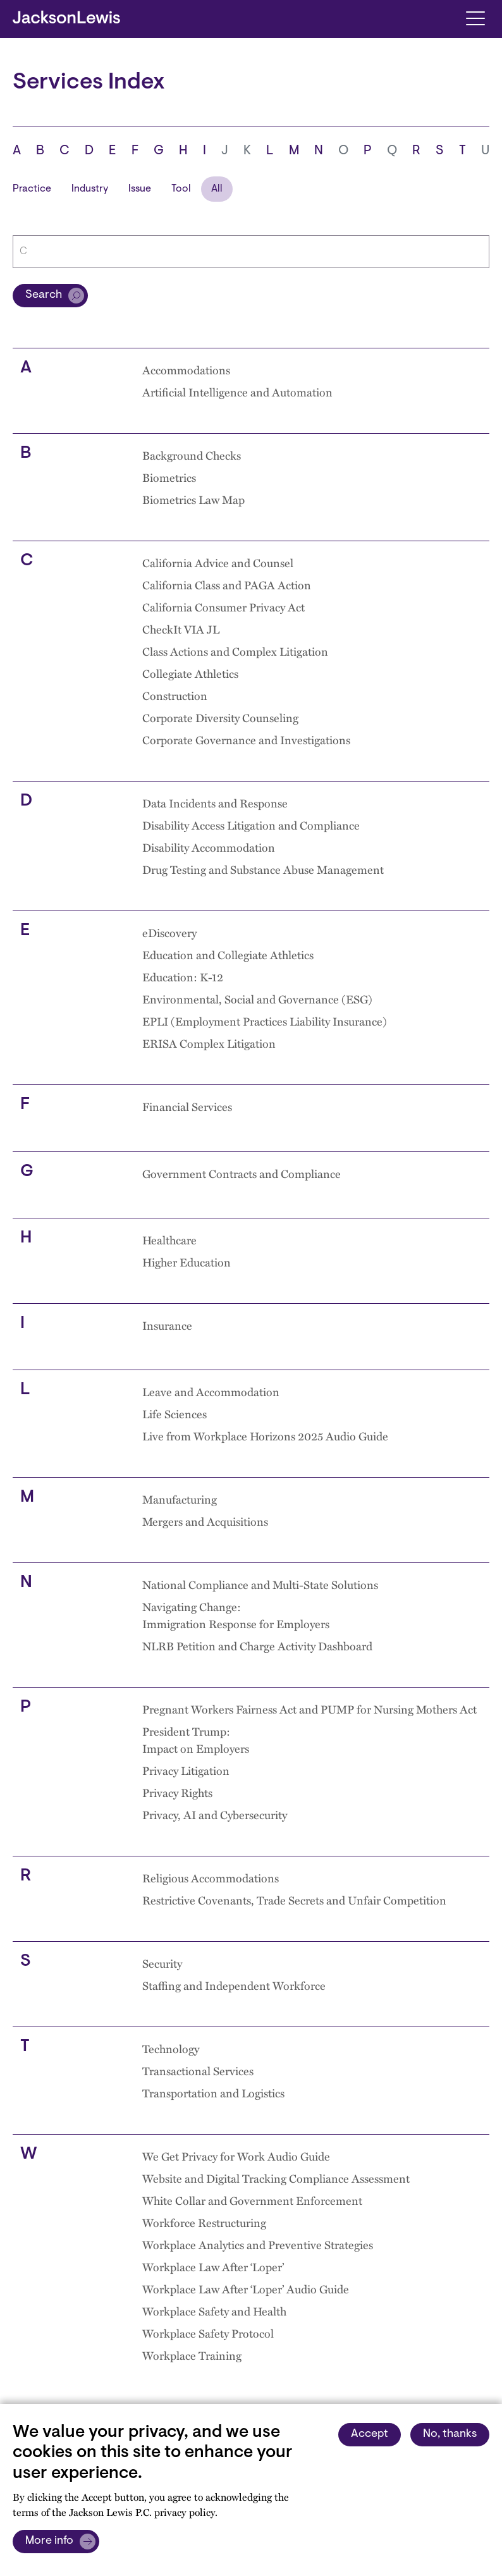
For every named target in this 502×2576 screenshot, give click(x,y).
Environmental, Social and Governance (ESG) (257, 998)
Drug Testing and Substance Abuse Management (263, 869)
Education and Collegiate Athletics (228, 954)
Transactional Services (198, 2070)
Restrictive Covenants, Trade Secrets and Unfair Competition (294, 1899)
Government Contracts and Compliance (241, 1173)
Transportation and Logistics (213, 2092)
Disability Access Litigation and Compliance (251, 824)
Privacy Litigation (186, 1770)
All (217, 189)
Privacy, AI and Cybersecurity (214, 1814)
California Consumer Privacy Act (223, 606)
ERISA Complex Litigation (209, 1043)
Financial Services (187, 1106)
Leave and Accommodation (210, 1391)
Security (162, 1963)
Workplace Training (192, 2355)
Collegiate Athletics (190, 673)
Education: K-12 (182, 976)
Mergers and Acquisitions (205, 1521)
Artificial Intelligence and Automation (237, 391)
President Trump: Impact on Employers (195, 1739)
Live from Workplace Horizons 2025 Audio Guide (265, 1435)
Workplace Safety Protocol (208, 2332)
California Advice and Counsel (217, 562)
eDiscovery (169, 932)
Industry (89, 189)
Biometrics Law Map (193, 499)
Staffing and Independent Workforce (234, 1985)
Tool (181, 189)
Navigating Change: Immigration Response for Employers (235, 1615)
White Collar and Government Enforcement (252, 2200)
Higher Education (186, 1261)
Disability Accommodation (208, 847)
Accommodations (186, 369)
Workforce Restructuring (204, 2222)
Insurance (167, 1325)
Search (43, 295)
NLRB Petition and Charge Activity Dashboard (257, 1645)
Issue (139, 189)
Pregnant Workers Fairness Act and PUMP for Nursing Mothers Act (309, 1708)
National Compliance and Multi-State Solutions (260, 1584)
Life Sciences (174, 1413)
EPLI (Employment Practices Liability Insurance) (264, 1020)
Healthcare (169, 1239)
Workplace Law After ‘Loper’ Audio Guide (245, 2288)
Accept (369, 2434)
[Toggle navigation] (475, 17)
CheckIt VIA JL (180, 628)
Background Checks (191, 454)
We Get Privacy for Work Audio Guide (236, 2155)
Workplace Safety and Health (214, 2310)
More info (49, 2541)
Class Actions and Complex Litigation (235, 650)
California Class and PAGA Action (226, 584)
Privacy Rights (177, 1792)
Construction (174, 695)
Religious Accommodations (210, 1877)
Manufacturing (179, 1498)
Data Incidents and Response (215, 802)
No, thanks (450, 2434)
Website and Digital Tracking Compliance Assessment (276, 2178)
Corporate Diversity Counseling (220, 717)
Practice (32, 189)
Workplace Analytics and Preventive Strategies (257, 2244)
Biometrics (169, 477)
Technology (170, 2048)
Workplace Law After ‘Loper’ (213, 2266)
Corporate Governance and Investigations (246, 739)
